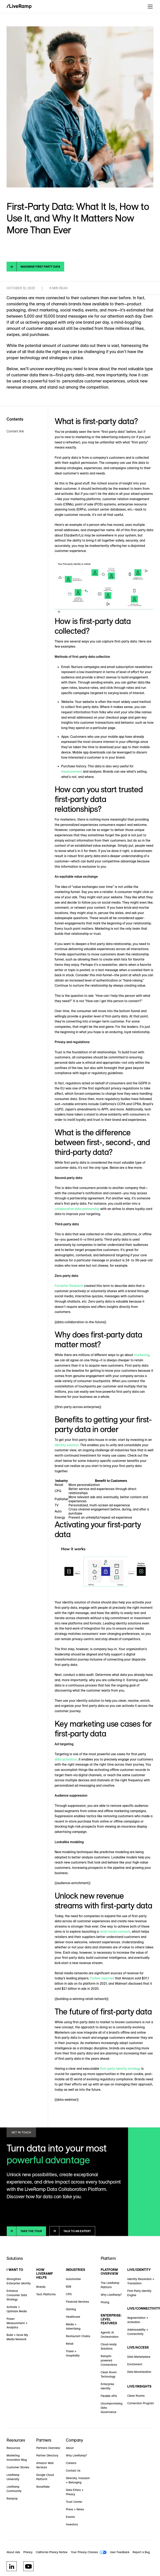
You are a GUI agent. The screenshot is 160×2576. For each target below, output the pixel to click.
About (70, 2448)
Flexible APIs (109, 2396)
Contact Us (73, 2470)
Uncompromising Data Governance (111, 2408)
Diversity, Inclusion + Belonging (78, 2480)
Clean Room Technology (109, 2374)
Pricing (105, 2302)
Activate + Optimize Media (17, 2309)
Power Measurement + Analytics (17, 2323)
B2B (68, 2286)
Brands (40, 2287)
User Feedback (119, 2552)
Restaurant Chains (78, 2336)
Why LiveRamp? (111, 2295)
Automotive (73, 2279)
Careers (71, 2463)
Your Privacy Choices (84, 2552)
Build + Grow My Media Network (17, 2337)
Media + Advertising (73, 2326)
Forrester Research (69, 1286)
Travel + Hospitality (73, 2353)
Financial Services (77, 2301)
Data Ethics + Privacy (74, 2492)
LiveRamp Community (14, 2489)
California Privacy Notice (52, 2552)
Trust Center (74, 2502)
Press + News (75, 2509)
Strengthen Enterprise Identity (19, 2281)
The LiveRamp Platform (110, 2285)
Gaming (71, 2309)
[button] (149, 6)
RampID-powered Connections (109, 2360)
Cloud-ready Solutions (109, 2346)
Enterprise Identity (107, 2386)
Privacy (28, 2552)
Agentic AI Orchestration (109, 2335)
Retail (69, 2344)
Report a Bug (141, 2552)
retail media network (114, 1931)
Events (70, 2517)
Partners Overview (48, 2448)
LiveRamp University (13, 2477)
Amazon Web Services (45, 2465)
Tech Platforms (46, 2294)
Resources (13, 2448)
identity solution (67, 1445)
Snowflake (43, 2486)
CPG (69, 2294)
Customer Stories (18, 2467)
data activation (66, 1759)
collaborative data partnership (77, 1209)
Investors (72, 2524)
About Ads (13, 2552)
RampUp (12, 2498)
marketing (141, 1355)
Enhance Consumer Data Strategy (17, 2295)
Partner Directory (47, 2455)
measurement (71, 771)
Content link (15, 431)
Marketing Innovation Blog (17, 2458)
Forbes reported (102, 1978)
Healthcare (73, 2317)
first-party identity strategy (120, 2068)
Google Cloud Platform (45, 2477)
